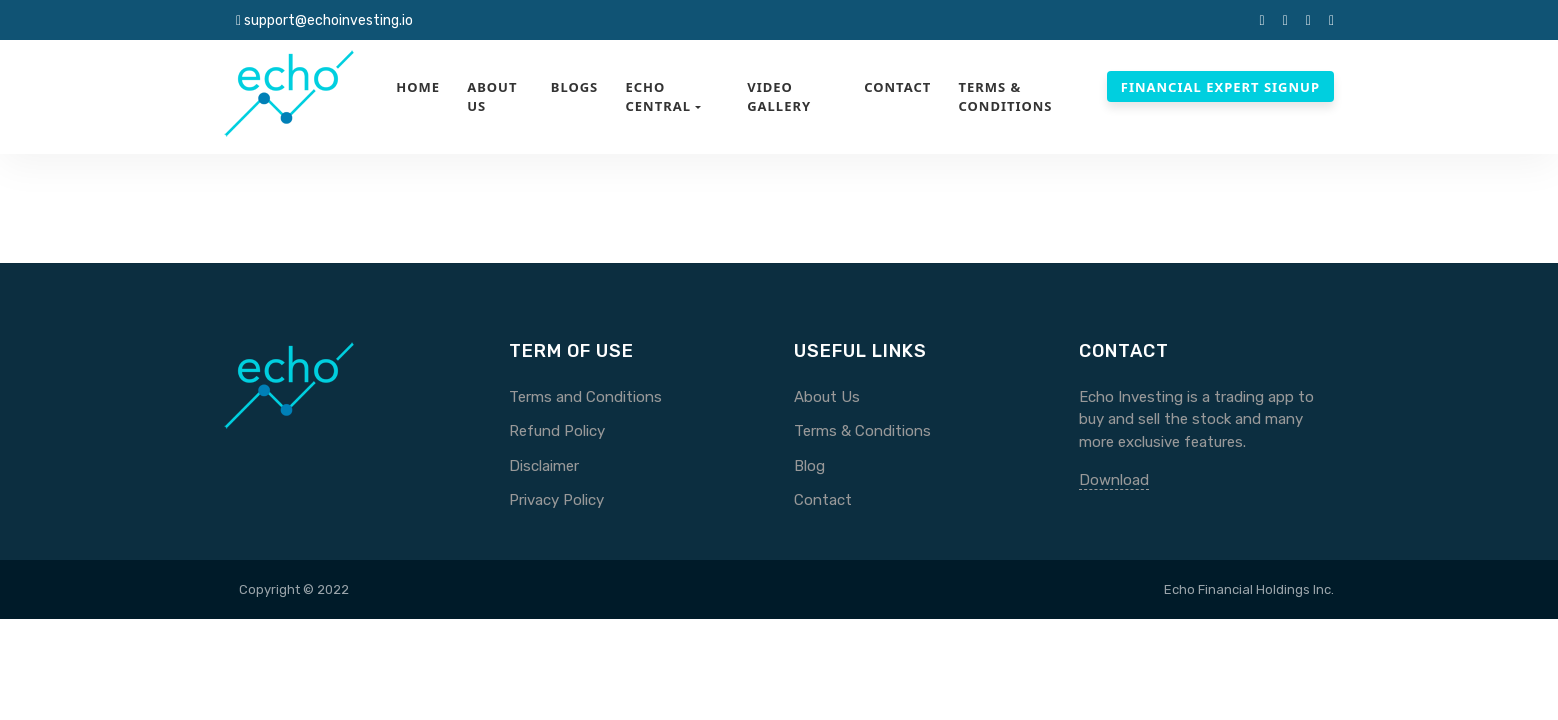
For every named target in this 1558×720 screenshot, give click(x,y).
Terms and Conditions (585, 397)
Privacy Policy (556, 500)
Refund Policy (557, 431)
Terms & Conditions (1005, 97)
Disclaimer (544, 466)
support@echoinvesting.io (328, 20)
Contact (897, 87)
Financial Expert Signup (1220, 87)
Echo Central (658, 97)
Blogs (575, 87)
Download (1114, 480)
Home (418, 87)
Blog (809, 466)
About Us (492, 97)
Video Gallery (779, 97)
